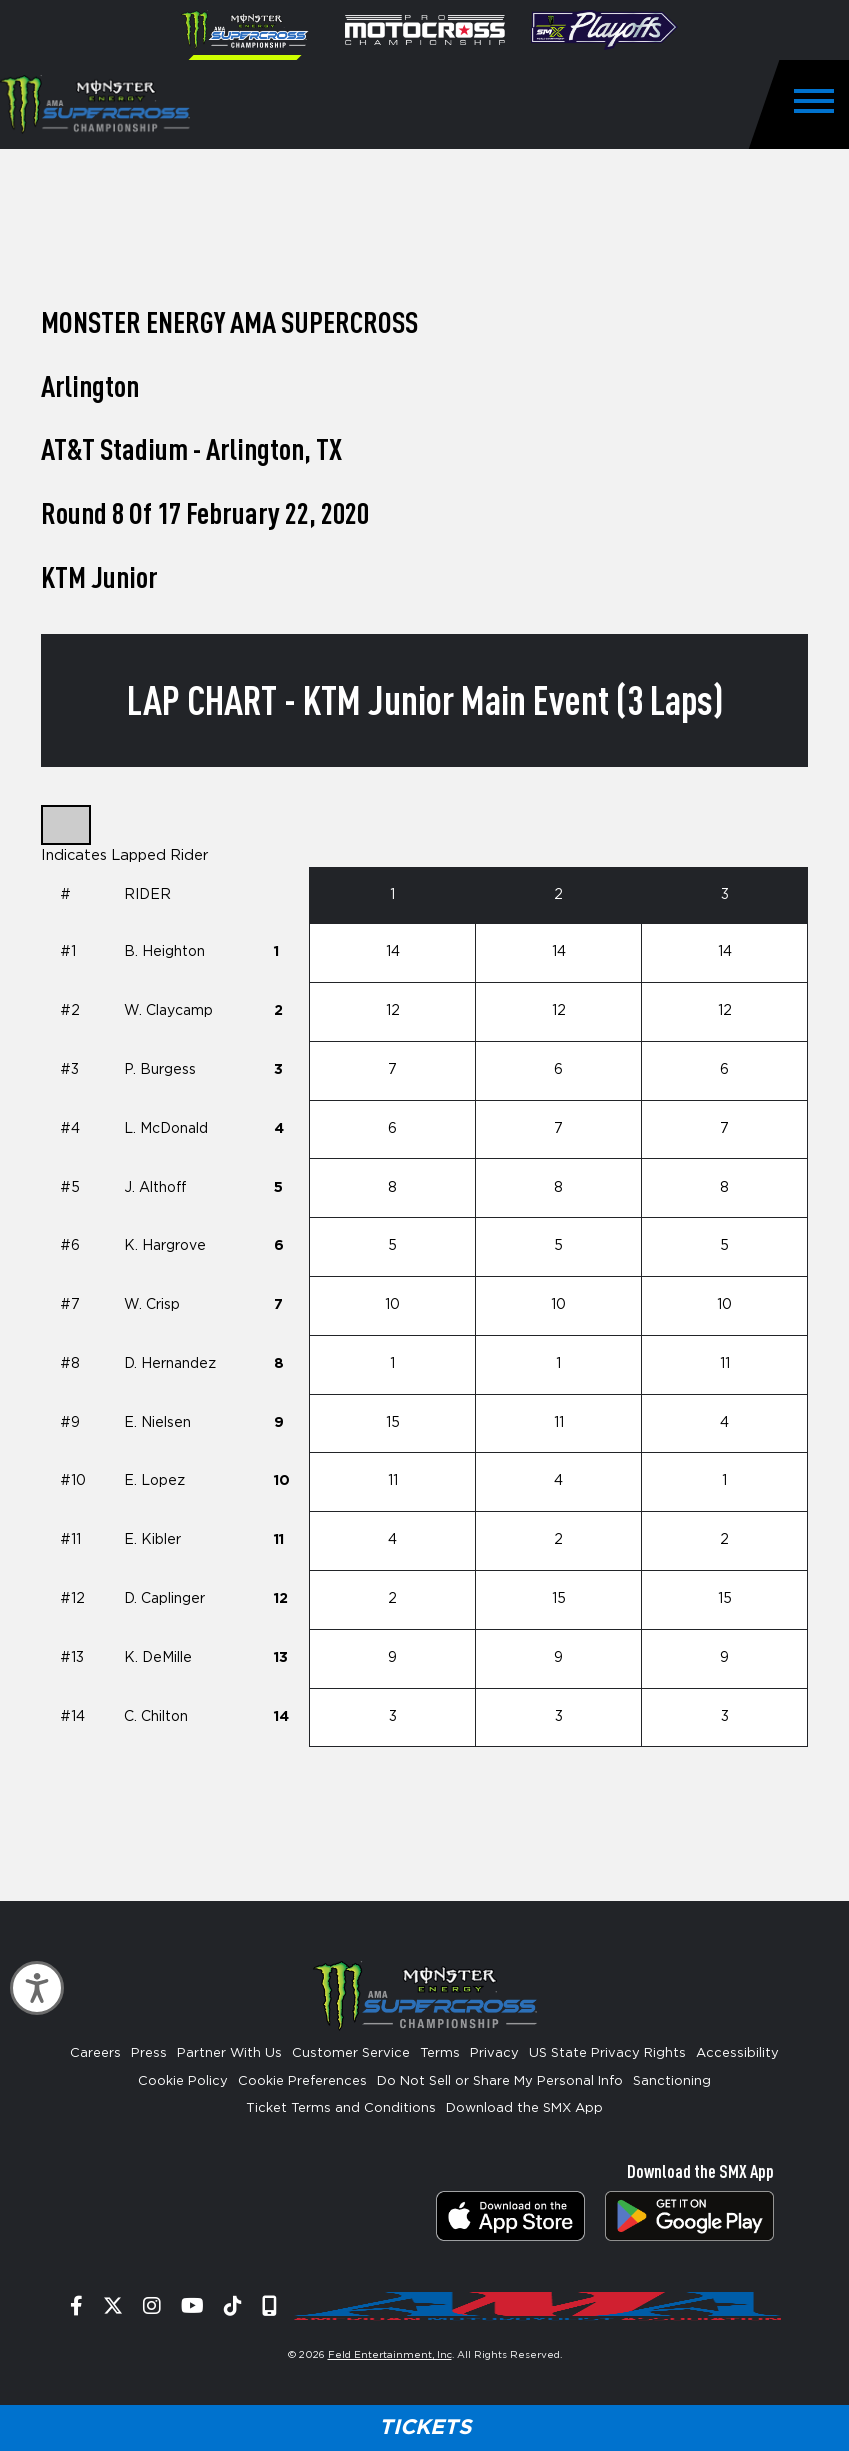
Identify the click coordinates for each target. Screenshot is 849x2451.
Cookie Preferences (302, 2081)
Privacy (494, 2053)
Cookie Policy (183, 2081)
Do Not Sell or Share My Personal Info (500, 2081)
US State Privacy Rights (607, 2053)
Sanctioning (672, 2081)
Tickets (425, 2427)
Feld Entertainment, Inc (390, 2355)
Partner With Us (229, 2053)
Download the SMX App (524, 2108)
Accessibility (737, 2053)
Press (149, 2053)
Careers (95, 2053)
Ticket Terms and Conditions (341, 2108)
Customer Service (351, 2053)
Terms (440, 2053)
